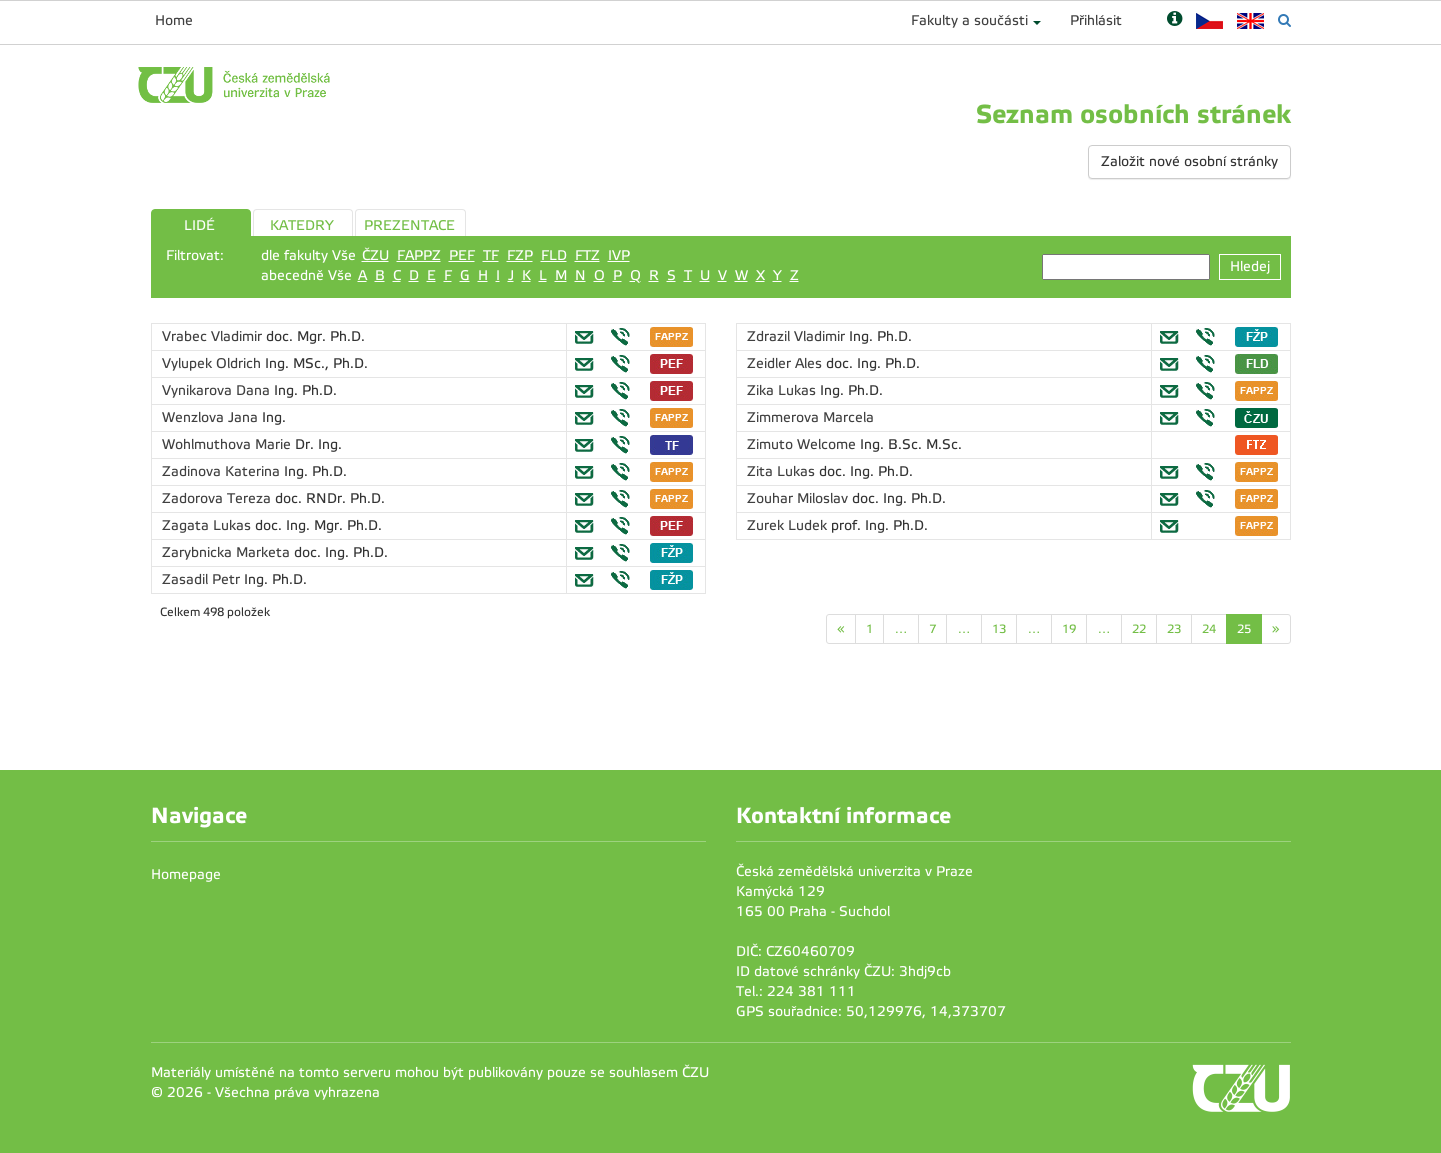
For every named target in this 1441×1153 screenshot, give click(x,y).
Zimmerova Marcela (810, 417)
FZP (520, 255)
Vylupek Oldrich (213, 363)
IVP (619, 255)
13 (999, 629)
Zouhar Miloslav (799, 498)
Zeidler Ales (786, 363)
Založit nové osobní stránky (1189, 161)
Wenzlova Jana (212, 417)
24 (1209, 629)
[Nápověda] (1174, 20)
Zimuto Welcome (803, 444)
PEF (462, 255)
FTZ (587, 255)
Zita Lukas (783, 471)
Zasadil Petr (203, 579)
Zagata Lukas (208, 525)
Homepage (186, 874)
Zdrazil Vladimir (798, 336)
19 (1069, 629)
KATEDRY (302, 225)
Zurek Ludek (789, 525)
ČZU (375, 255)
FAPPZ (419, 255)
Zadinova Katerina (223, 471)
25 (1244, 629)
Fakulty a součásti (969, 20)
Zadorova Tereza (218, 498)
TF (491, 255)
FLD (554, 255)
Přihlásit (1096, 20)
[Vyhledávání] (1284, 20)
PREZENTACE (409, 225)
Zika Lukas (783, 390)
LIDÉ (199, 225)
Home (174, 20)
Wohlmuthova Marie (228, 444)
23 (1174, 629)
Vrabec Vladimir (214, 336)
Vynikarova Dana (218, 390)
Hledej (1250, 266)
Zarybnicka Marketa (228, 552)
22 (1139, 629)
